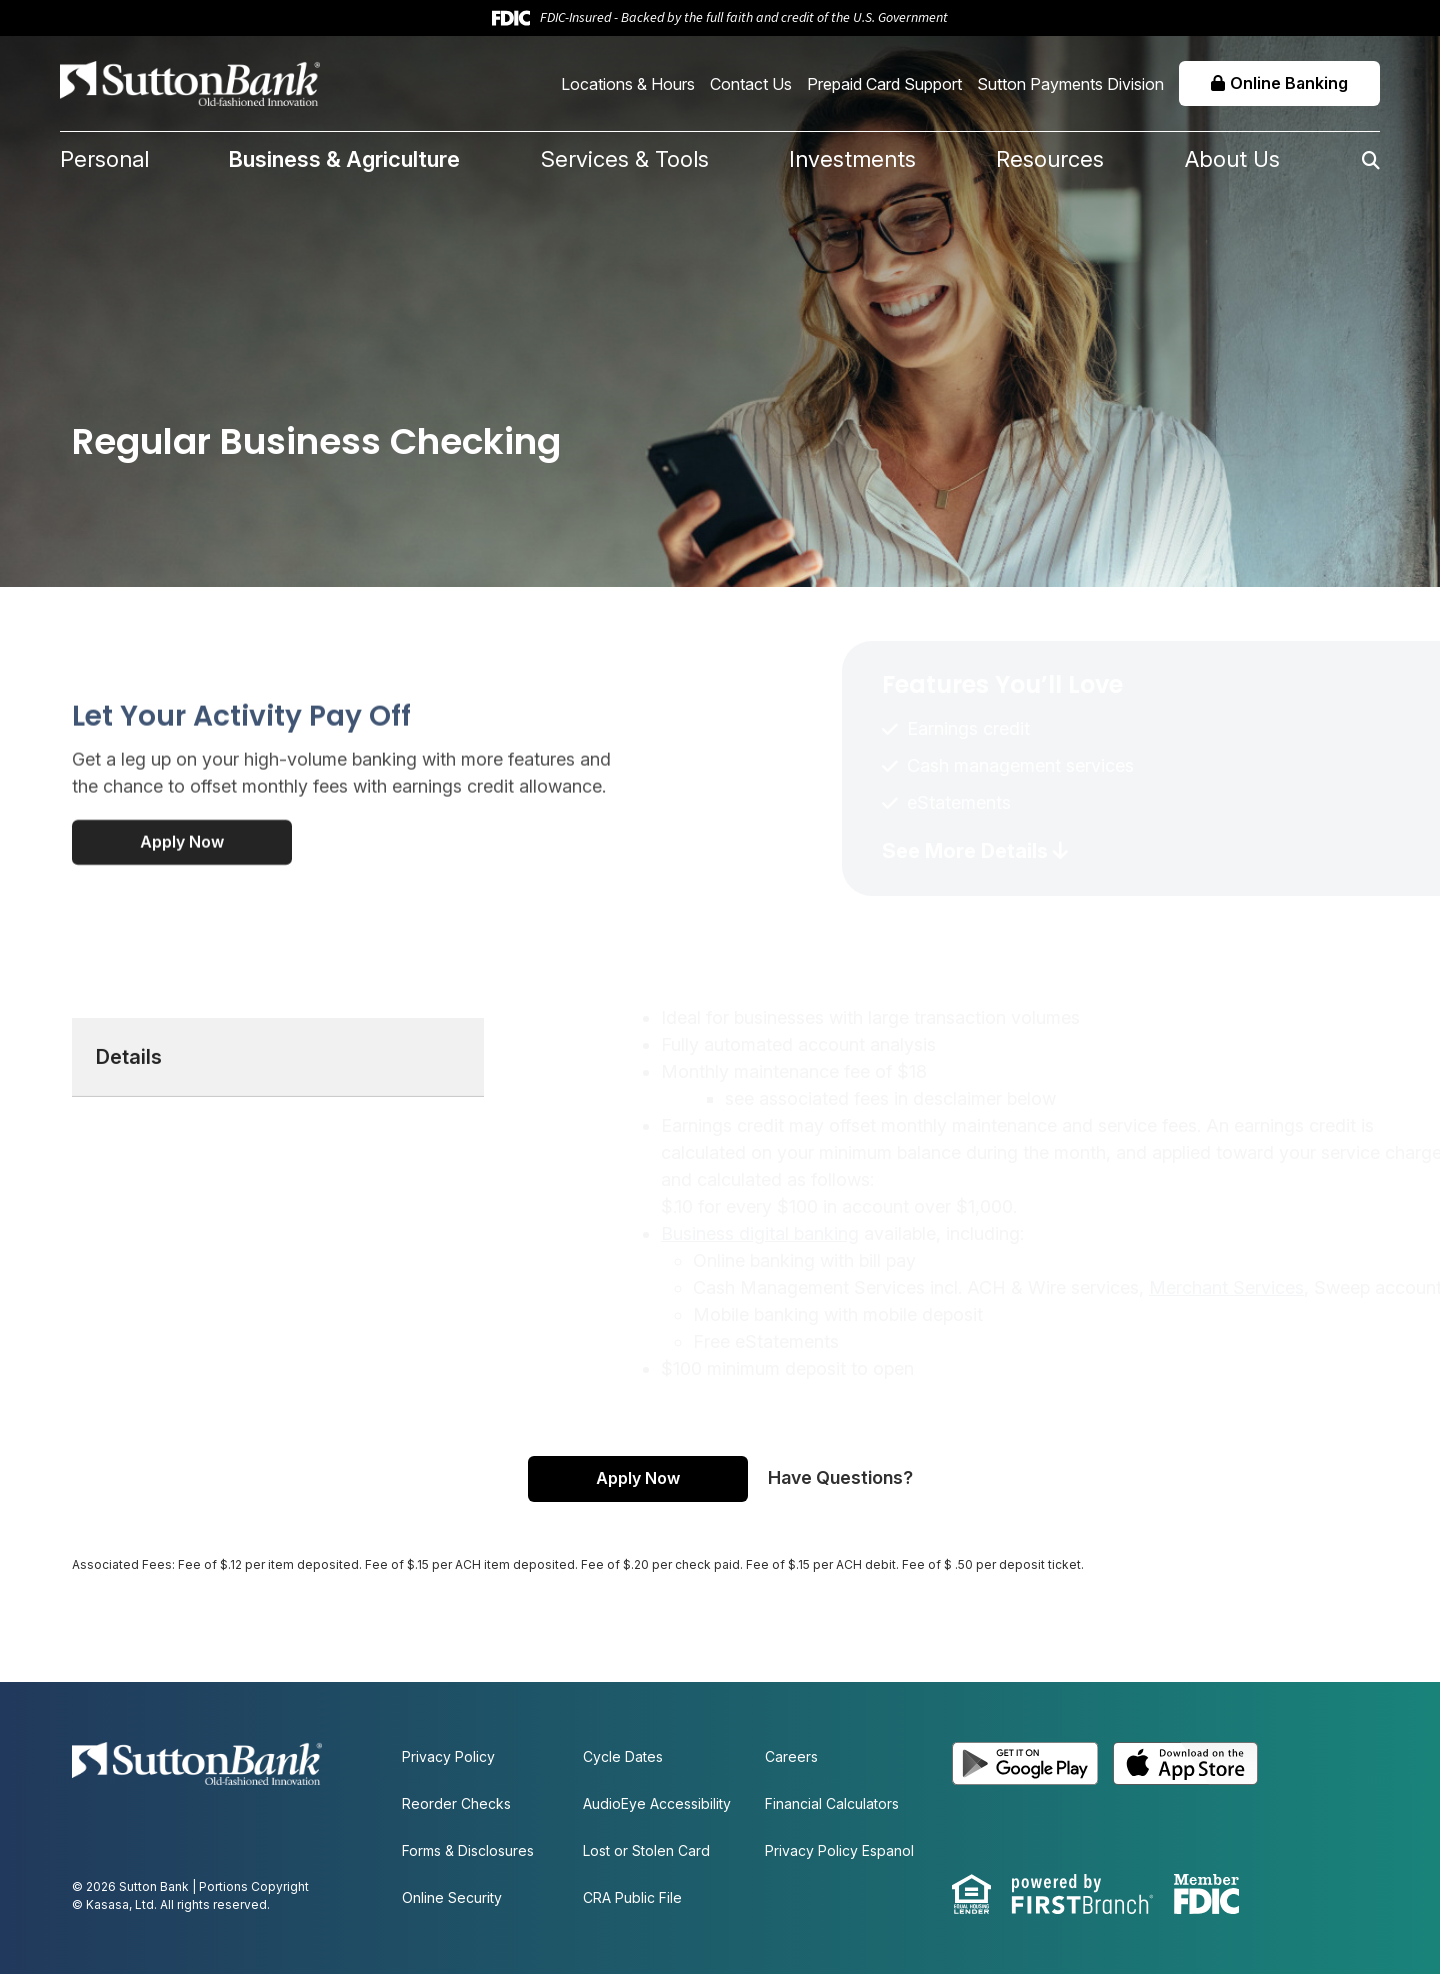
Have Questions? (840, 1477)
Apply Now (182, 923)
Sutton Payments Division (1070, 84)
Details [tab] (129, 1138)
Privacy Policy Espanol (839, 1850)
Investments (852, 159)
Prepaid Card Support (884, 84)
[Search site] (1330, 160)
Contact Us (751, 84)
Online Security (452, 1897)
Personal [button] (104, 159)
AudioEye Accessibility (657, 1803)
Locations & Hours (628, 84)
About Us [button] (1232, 159)
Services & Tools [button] (625, 159)
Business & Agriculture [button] (344, 159)
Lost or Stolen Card (646, 1850)
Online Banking (1289, 83)
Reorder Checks (456, 1803)
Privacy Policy (448, 1756)
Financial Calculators (832, 1803)
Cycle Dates (623, 1756)
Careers (791, 1756)
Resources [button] (1050, 159)
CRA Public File (632, 1897)
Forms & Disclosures (468, 1850)
